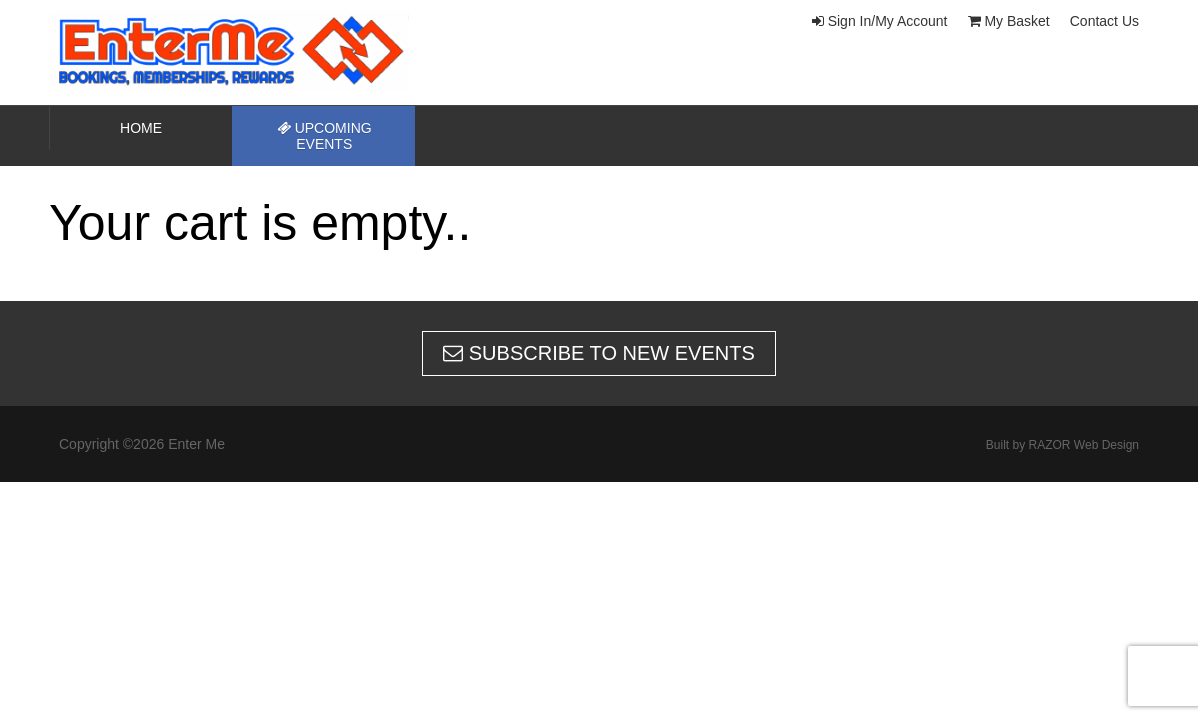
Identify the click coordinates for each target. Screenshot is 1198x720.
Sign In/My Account (880, 21)
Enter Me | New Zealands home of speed (249, 50)
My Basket (1009, 21)
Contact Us (1104, 21)
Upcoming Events (324, 136)
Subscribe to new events (599, 353)
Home (141, 128)
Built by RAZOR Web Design (1062, 445)
